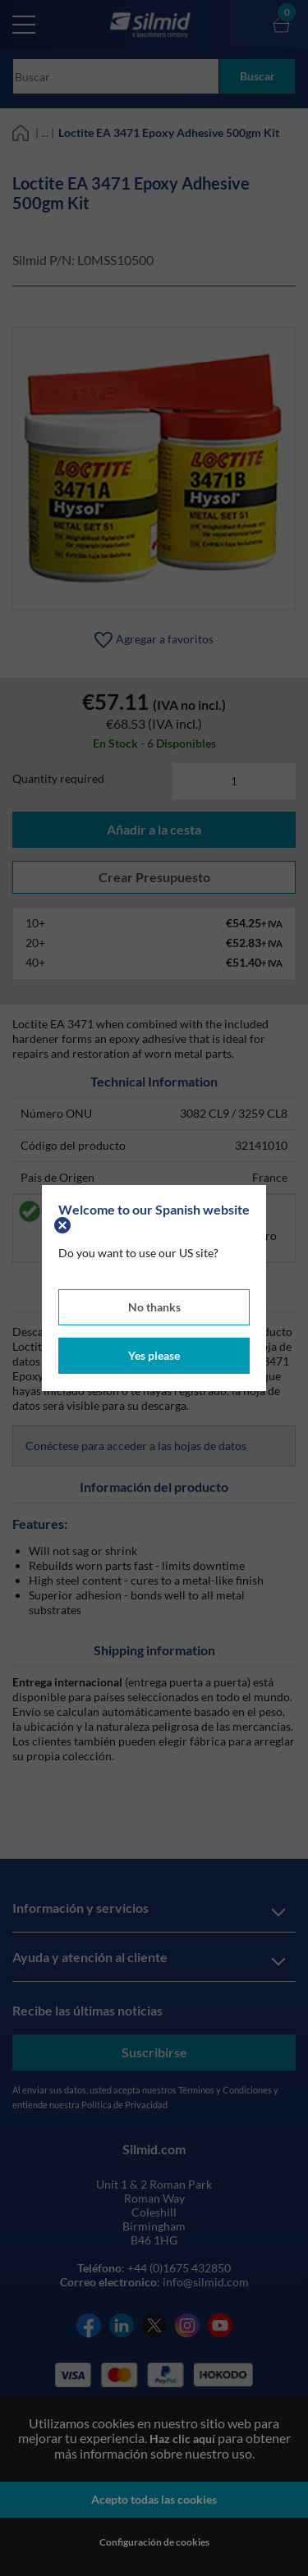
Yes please (154, 1355)
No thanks (154, 1307)
